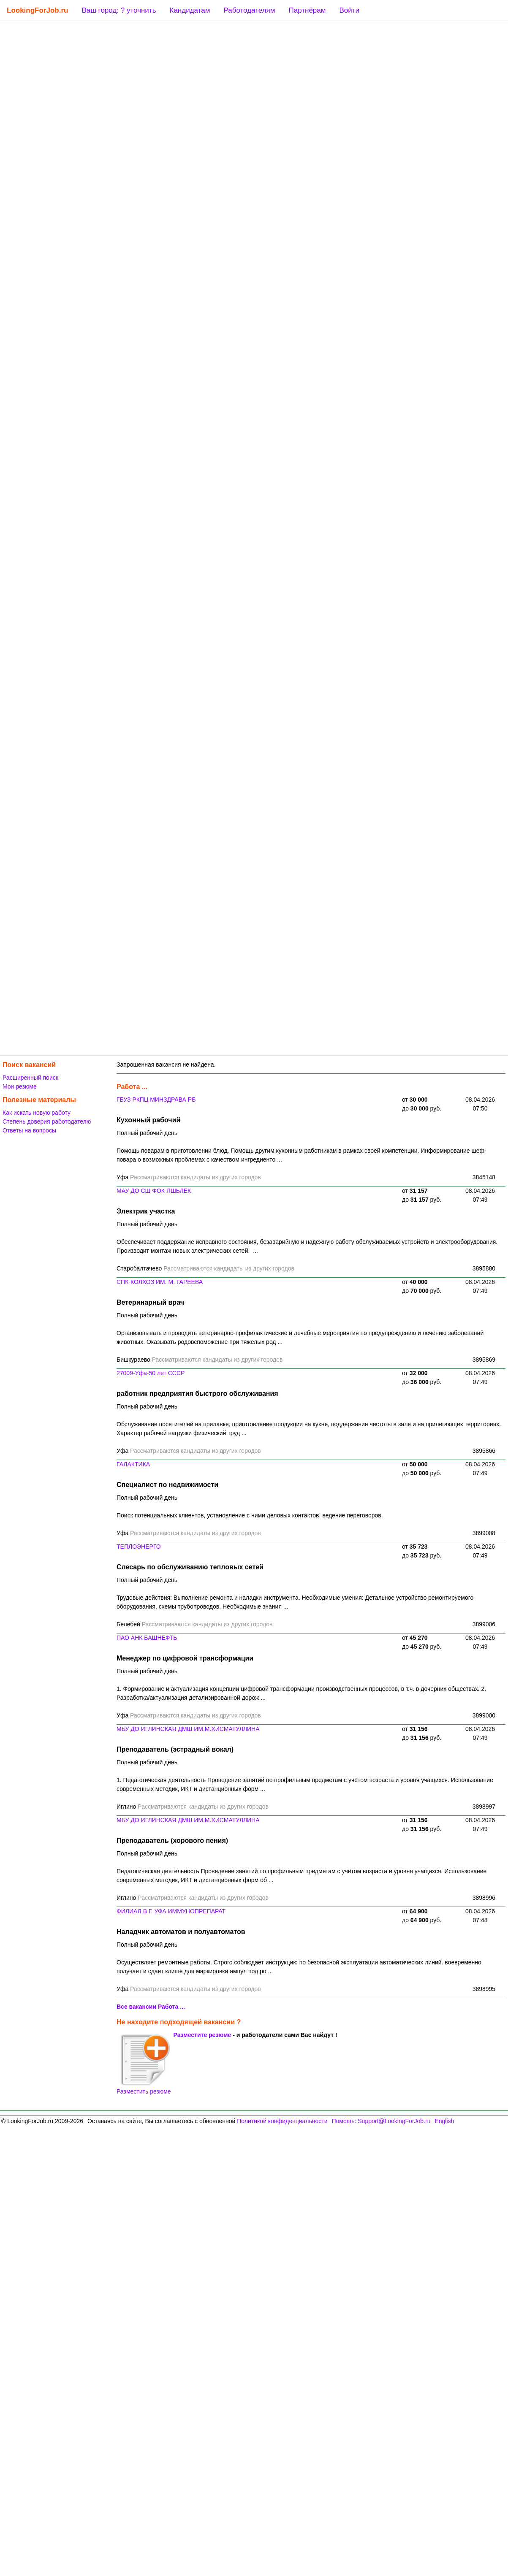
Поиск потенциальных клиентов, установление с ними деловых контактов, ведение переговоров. (250, 1515)
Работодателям (249, 10)
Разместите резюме (202, 2035)
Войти (349, 10)
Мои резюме (20, 1086)
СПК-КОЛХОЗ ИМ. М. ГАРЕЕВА (160, 1282)
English (444, 2121)
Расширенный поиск (30, 1077)
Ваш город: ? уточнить (118, 10)
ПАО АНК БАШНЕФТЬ (147, 1637)
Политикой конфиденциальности (282, 2121)
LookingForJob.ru (37, 10)
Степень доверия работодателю (47, 1121)
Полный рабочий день (147, 1133)
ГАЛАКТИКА (133, 1464)
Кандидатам (190, 10)
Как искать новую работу (37, 1112)
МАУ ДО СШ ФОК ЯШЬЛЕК (154, 1190)
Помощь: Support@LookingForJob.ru (380, 2121)
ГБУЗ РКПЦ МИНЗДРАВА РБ (156, 1099)
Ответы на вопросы (29, 1130)
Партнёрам (307, 10)
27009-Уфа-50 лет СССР (151, 1373)
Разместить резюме (144, 2064)
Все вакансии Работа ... (151, 2006)
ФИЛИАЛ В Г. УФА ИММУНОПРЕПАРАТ (171, 1911)
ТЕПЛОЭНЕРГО (139, 1546)
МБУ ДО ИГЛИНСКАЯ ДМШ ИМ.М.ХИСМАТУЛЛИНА (188, 1728)
